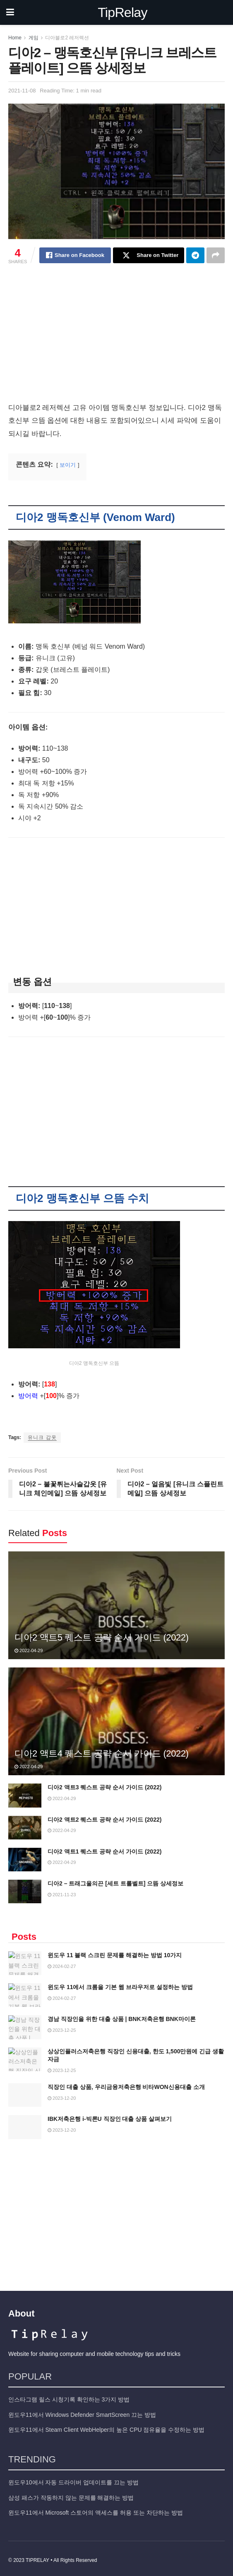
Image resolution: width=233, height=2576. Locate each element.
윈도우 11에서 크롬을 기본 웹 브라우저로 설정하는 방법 (120, 1987)
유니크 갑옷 (42, 1437)
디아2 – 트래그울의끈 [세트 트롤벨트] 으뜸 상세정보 (115, 1883)
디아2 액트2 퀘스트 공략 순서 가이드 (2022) (104, 1819)
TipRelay (122, 12)
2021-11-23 (62, 1894)
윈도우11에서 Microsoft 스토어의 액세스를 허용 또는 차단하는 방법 (95, 2509)
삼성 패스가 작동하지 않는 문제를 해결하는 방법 (71, 2494)
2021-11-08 (22, 90)
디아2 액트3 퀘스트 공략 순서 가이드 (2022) (104, 1787)
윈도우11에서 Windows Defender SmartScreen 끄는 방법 (82, 2411)
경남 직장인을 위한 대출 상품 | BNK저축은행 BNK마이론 (122, 2019)
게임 (33, 38)
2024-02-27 (62, 1966)
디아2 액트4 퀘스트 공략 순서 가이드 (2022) (101, 1753)
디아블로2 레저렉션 (67, 38)
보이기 (68, 465)
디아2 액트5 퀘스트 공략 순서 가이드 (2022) (101, 1637)
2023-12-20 (62, 2098)
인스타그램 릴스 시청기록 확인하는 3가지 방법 (69, 2396)
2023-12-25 (62, 2030)
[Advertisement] (116, 340)
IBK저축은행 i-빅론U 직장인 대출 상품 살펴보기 (110, 2119)
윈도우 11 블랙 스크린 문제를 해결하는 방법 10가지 (115, 1955)
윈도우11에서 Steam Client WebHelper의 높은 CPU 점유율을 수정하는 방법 (106, 2426)
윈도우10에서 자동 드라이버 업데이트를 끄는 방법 (73, 2479)
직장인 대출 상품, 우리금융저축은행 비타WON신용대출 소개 (126, 2087)
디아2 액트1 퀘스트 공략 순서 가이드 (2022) (104, 1851)
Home (15, 38)
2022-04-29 (28, 1650)
